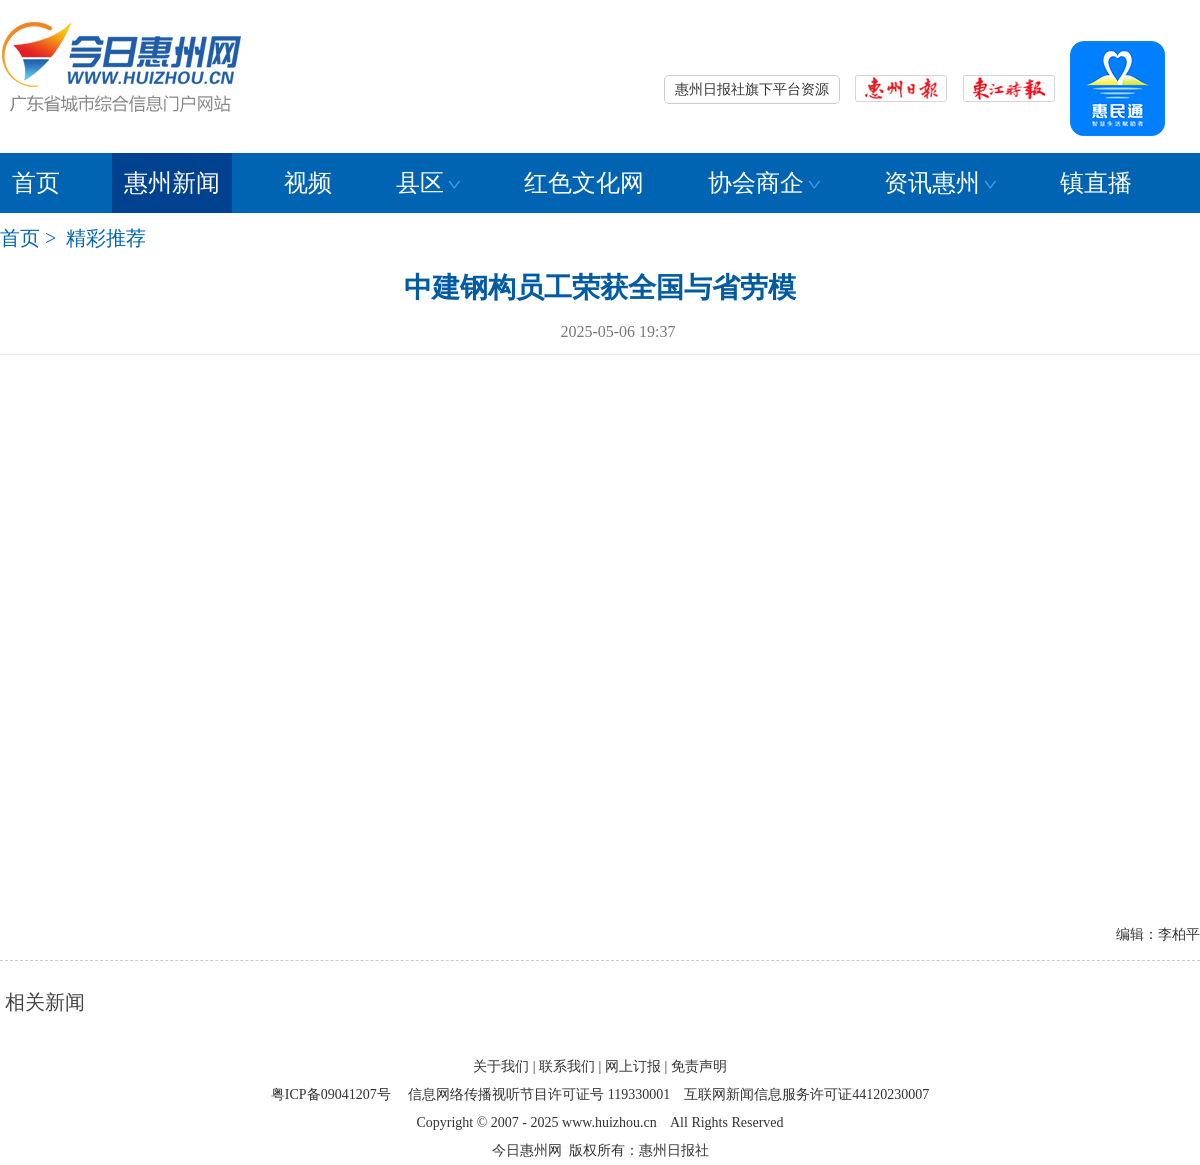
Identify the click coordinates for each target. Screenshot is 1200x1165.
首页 (36, 183)
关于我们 (501, 1066)
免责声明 (699, 1066)
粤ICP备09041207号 (331, 1094)
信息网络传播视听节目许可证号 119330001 (539, 1094)
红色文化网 (584, 183)
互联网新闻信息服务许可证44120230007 (806, 1094)
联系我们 (567, 1066)
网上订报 (633, 1066)
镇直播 (1096, 183)
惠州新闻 (172, 183)
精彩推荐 (106, 238)
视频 (308, 183)
